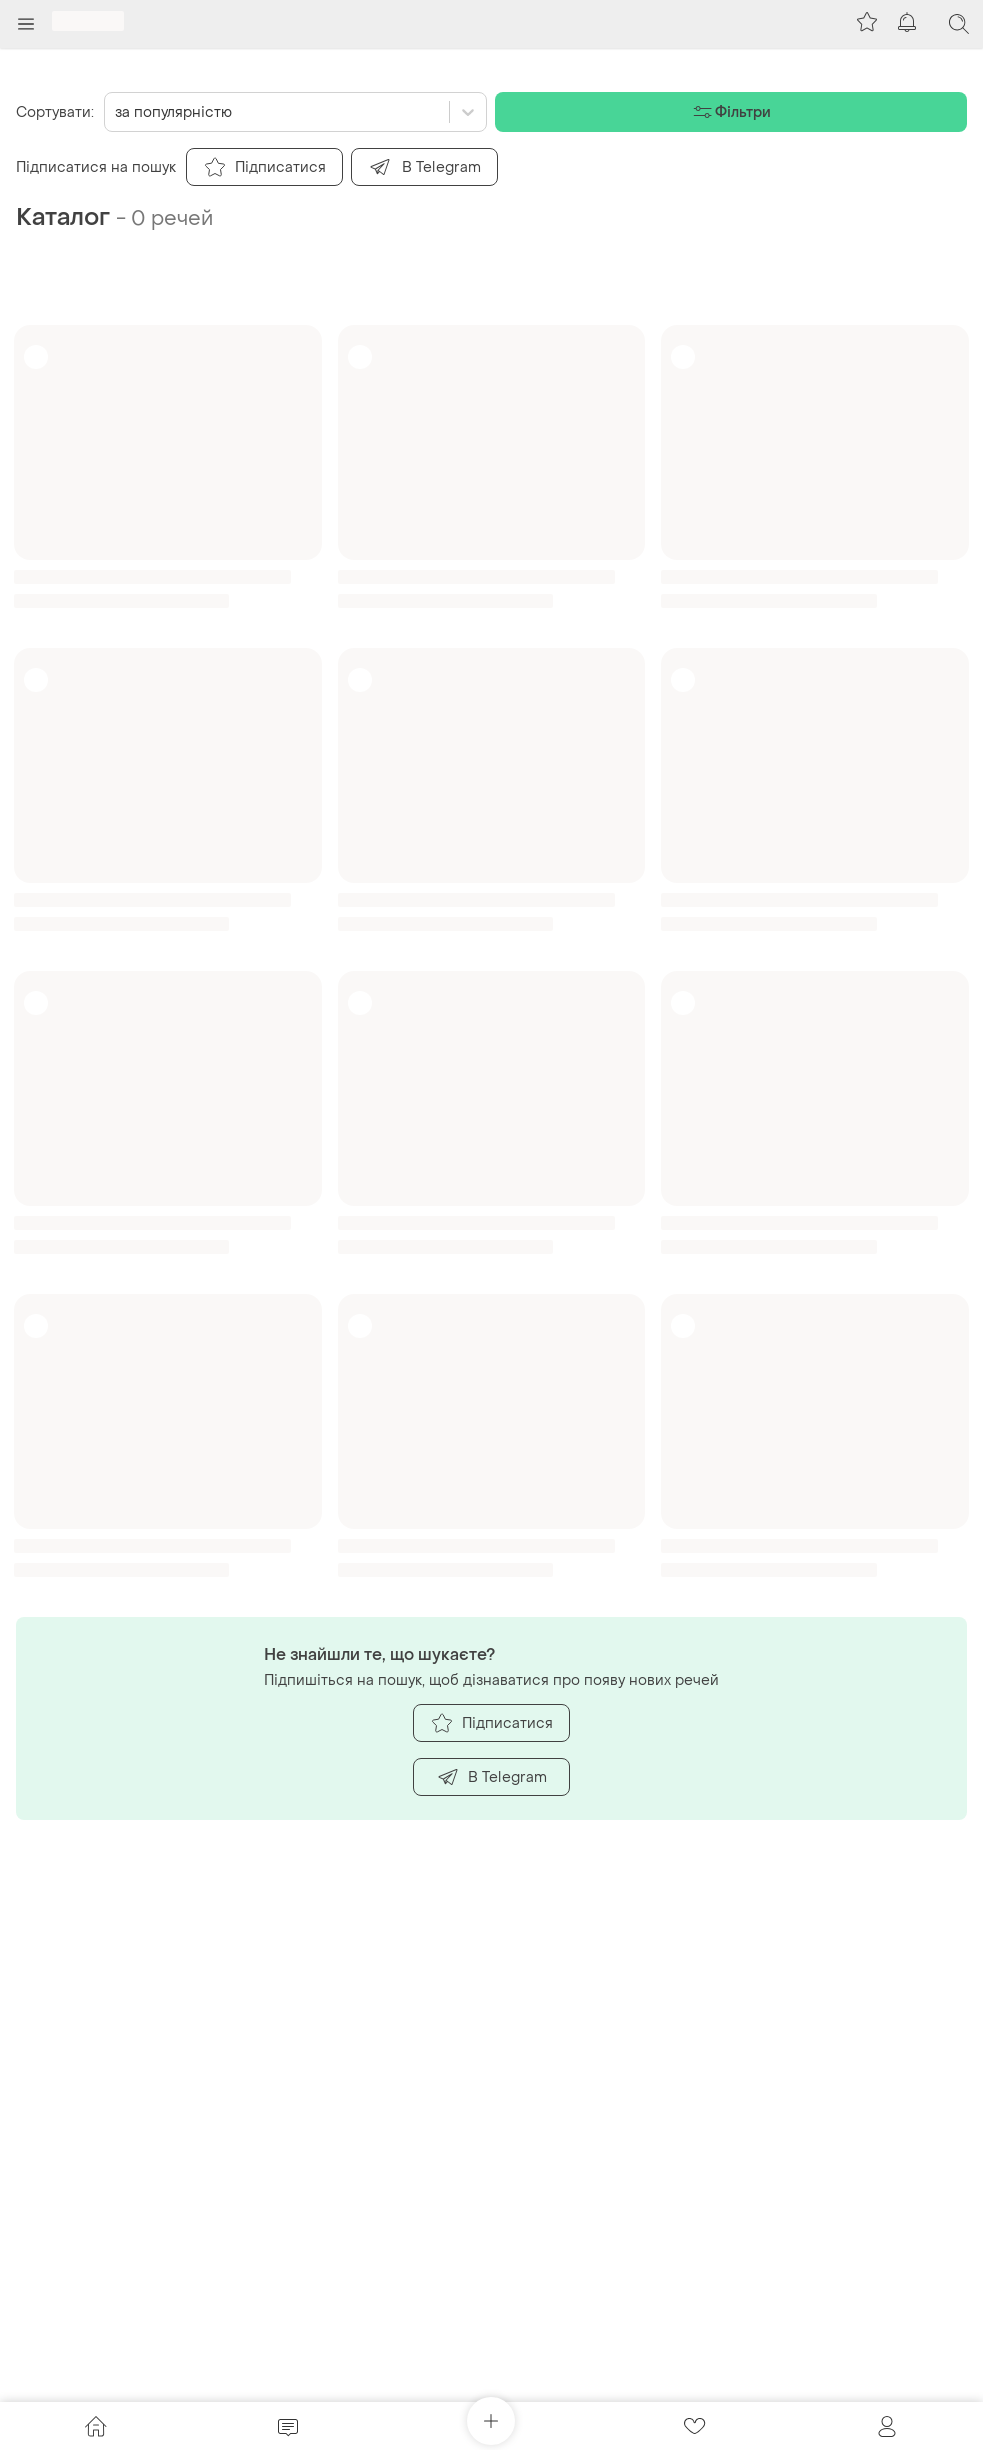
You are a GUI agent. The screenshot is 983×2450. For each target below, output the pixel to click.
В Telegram (491, 1777)
